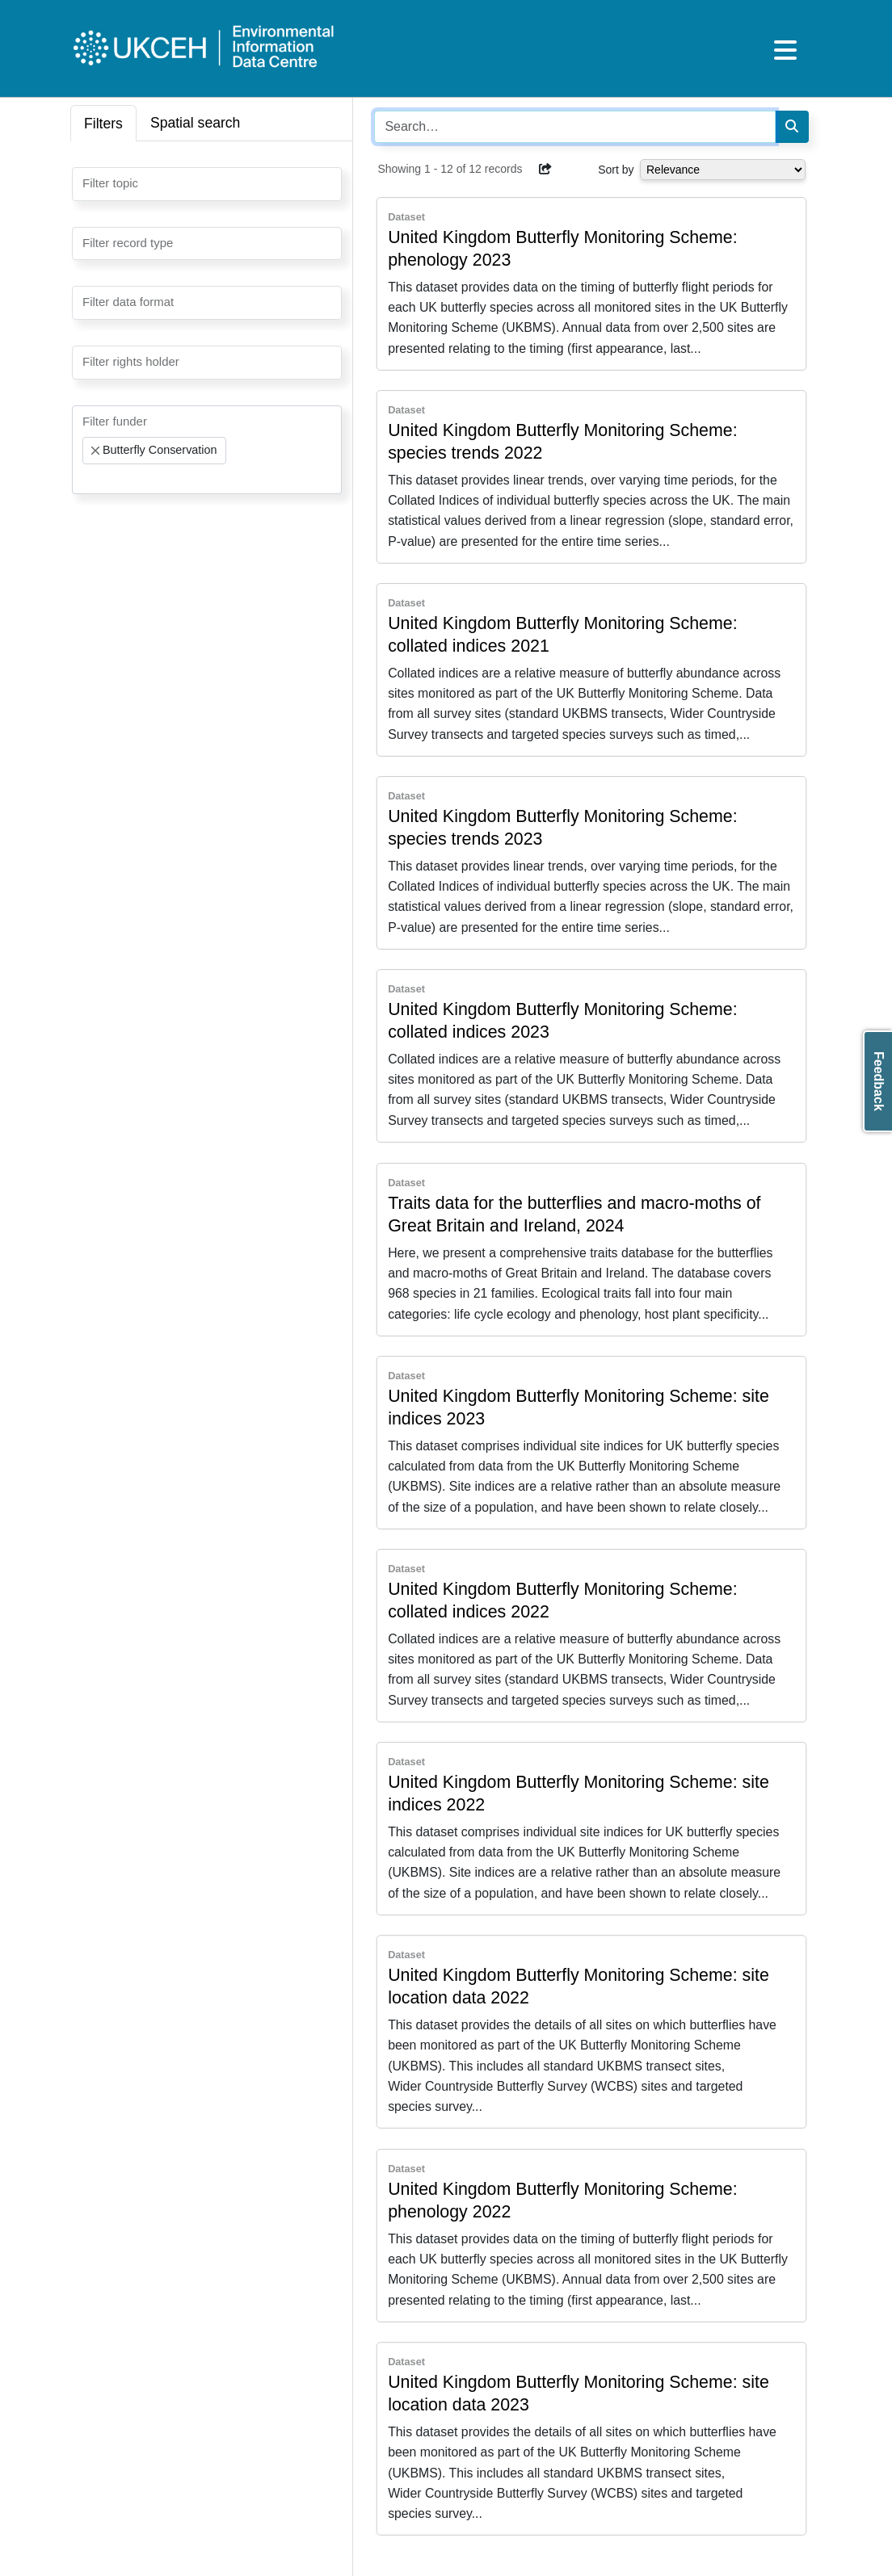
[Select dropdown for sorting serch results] (723, 169)
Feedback (879, 1081)
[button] (545, 168)
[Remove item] (95, 451)
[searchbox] (87, 182)
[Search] (792, 127)
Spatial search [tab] (195, 123)
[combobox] (207, 184)
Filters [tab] (103, 123)
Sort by (615, 169)
